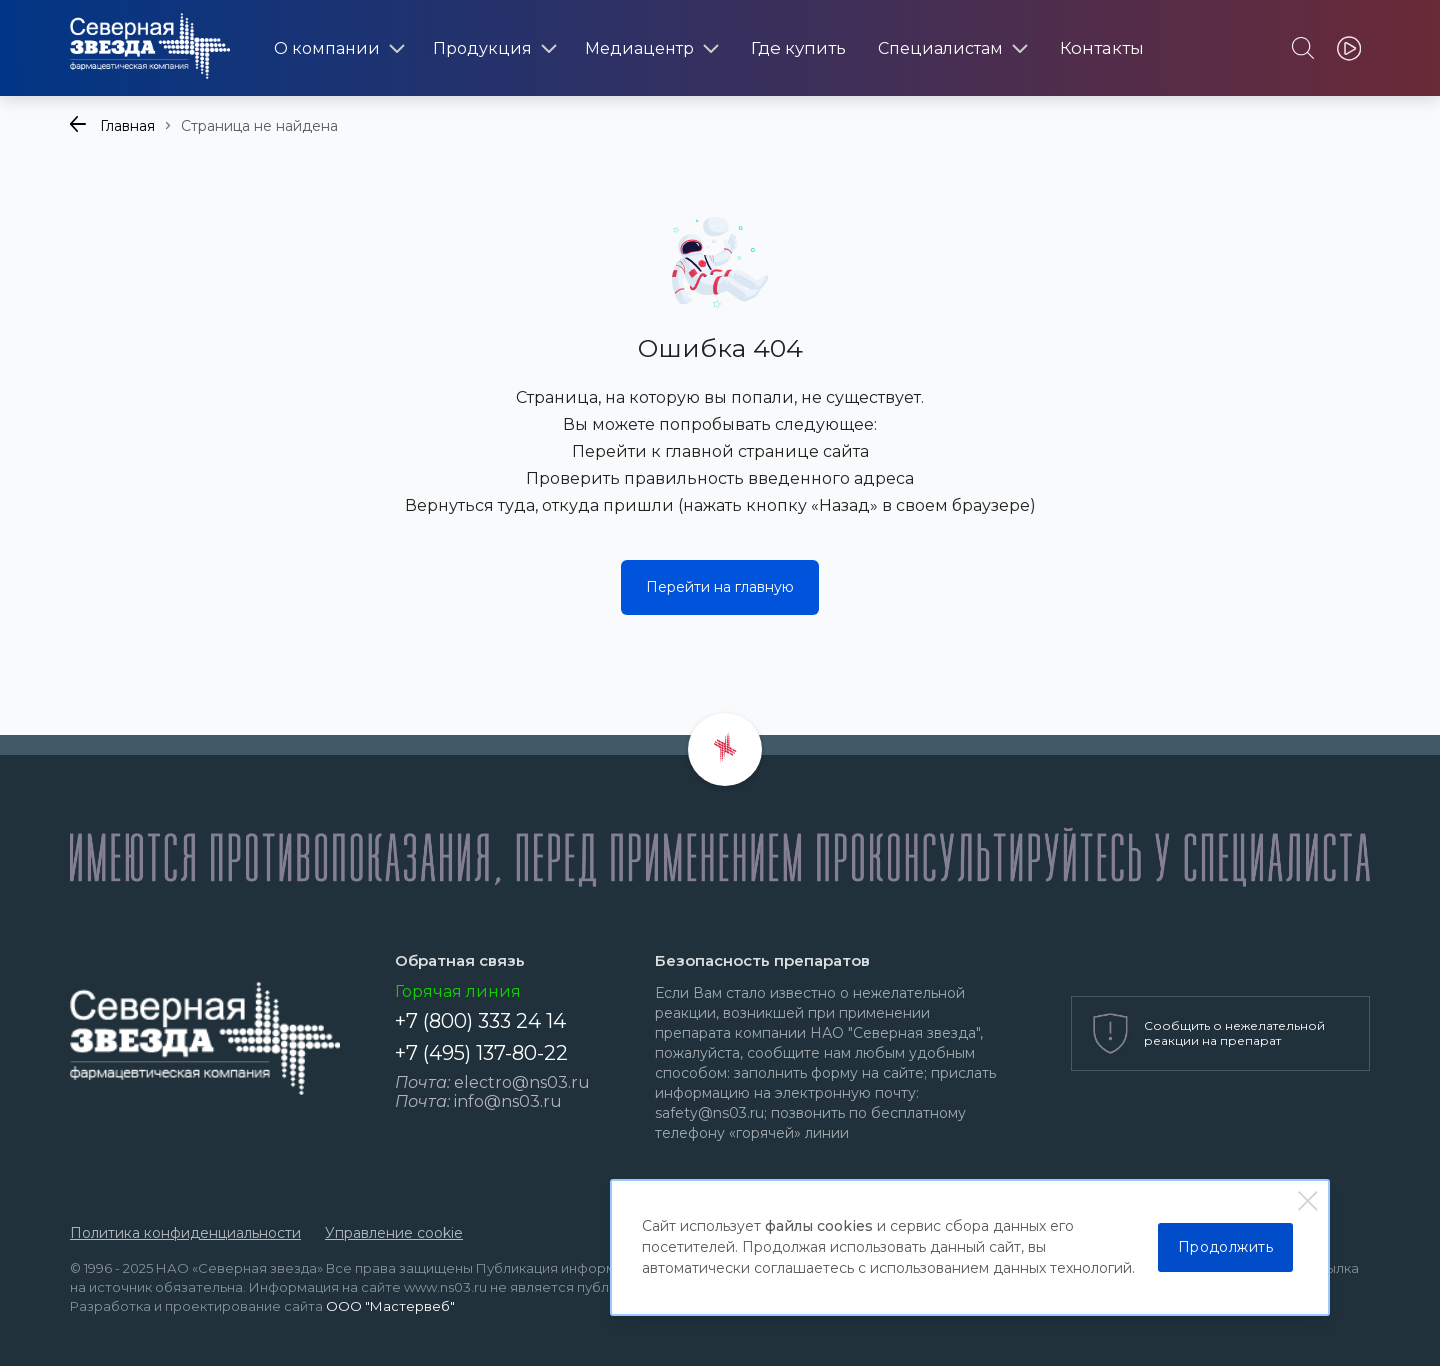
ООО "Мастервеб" (390, 1306)
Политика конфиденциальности (185, 1233)
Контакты (1102, 48)
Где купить (798, 48)
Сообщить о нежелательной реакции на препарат (1234, 1033)
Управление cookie (394, 1233)
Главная (127, 126)
